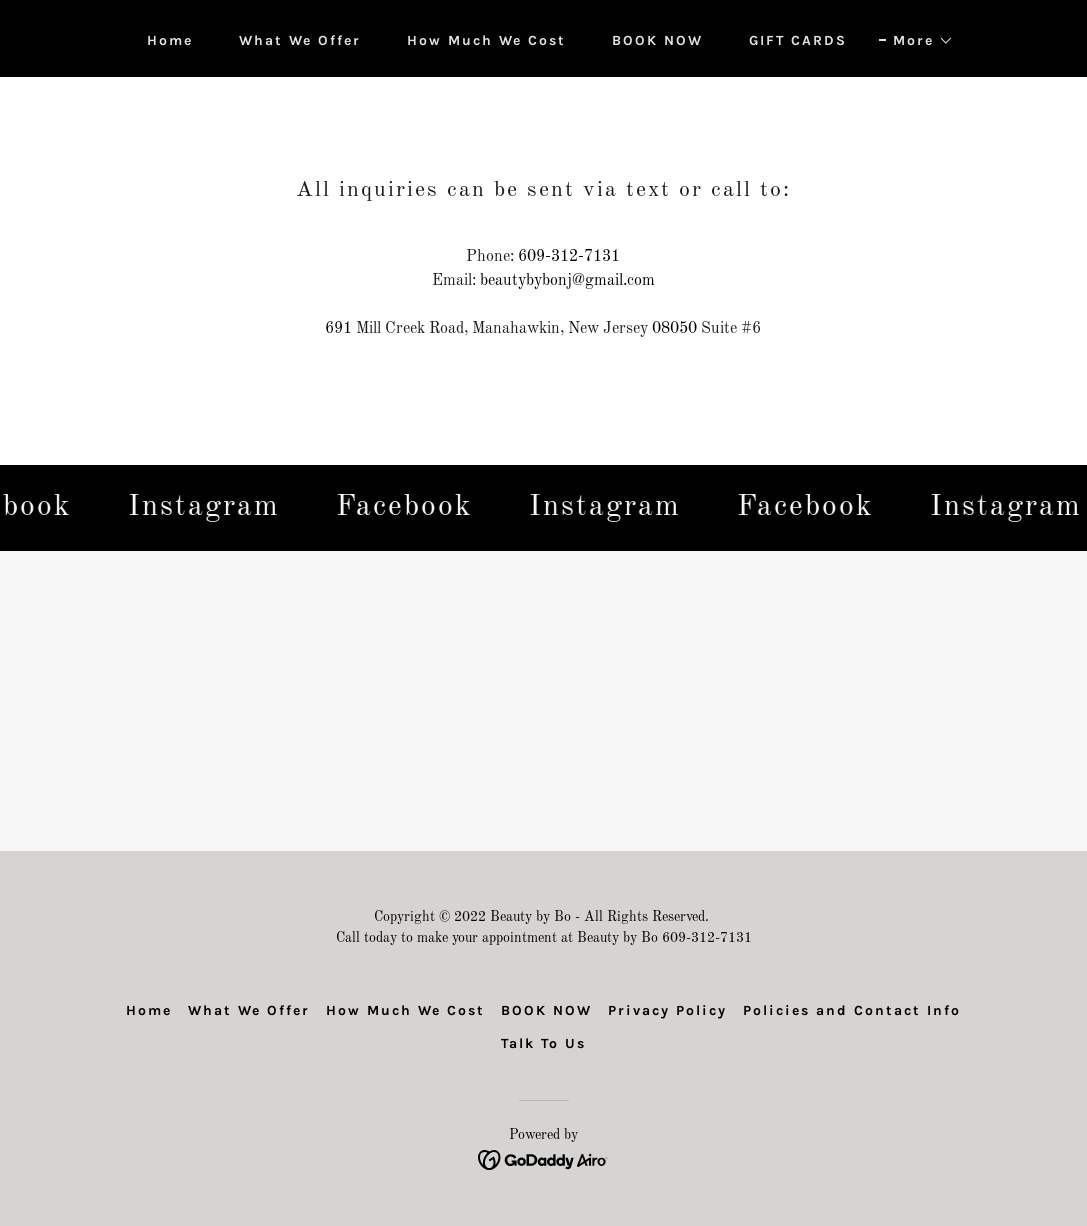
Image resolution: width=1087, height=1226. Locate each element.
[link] (208, 508)
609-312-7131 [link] (569, 257)
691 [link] (338, 329)
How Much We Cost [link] (486, 40)
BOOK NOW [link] (657, 40)
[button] (916, 41)
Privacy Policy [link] (667, 1010)
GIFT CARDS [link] (798, 40)
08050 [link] (674, 329)
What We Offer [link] (300, 40)
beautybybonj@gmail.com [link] (567, 281)
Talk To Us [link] (543, 1043)
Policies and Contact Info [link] (852, 1010)
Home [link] (170, 40)
